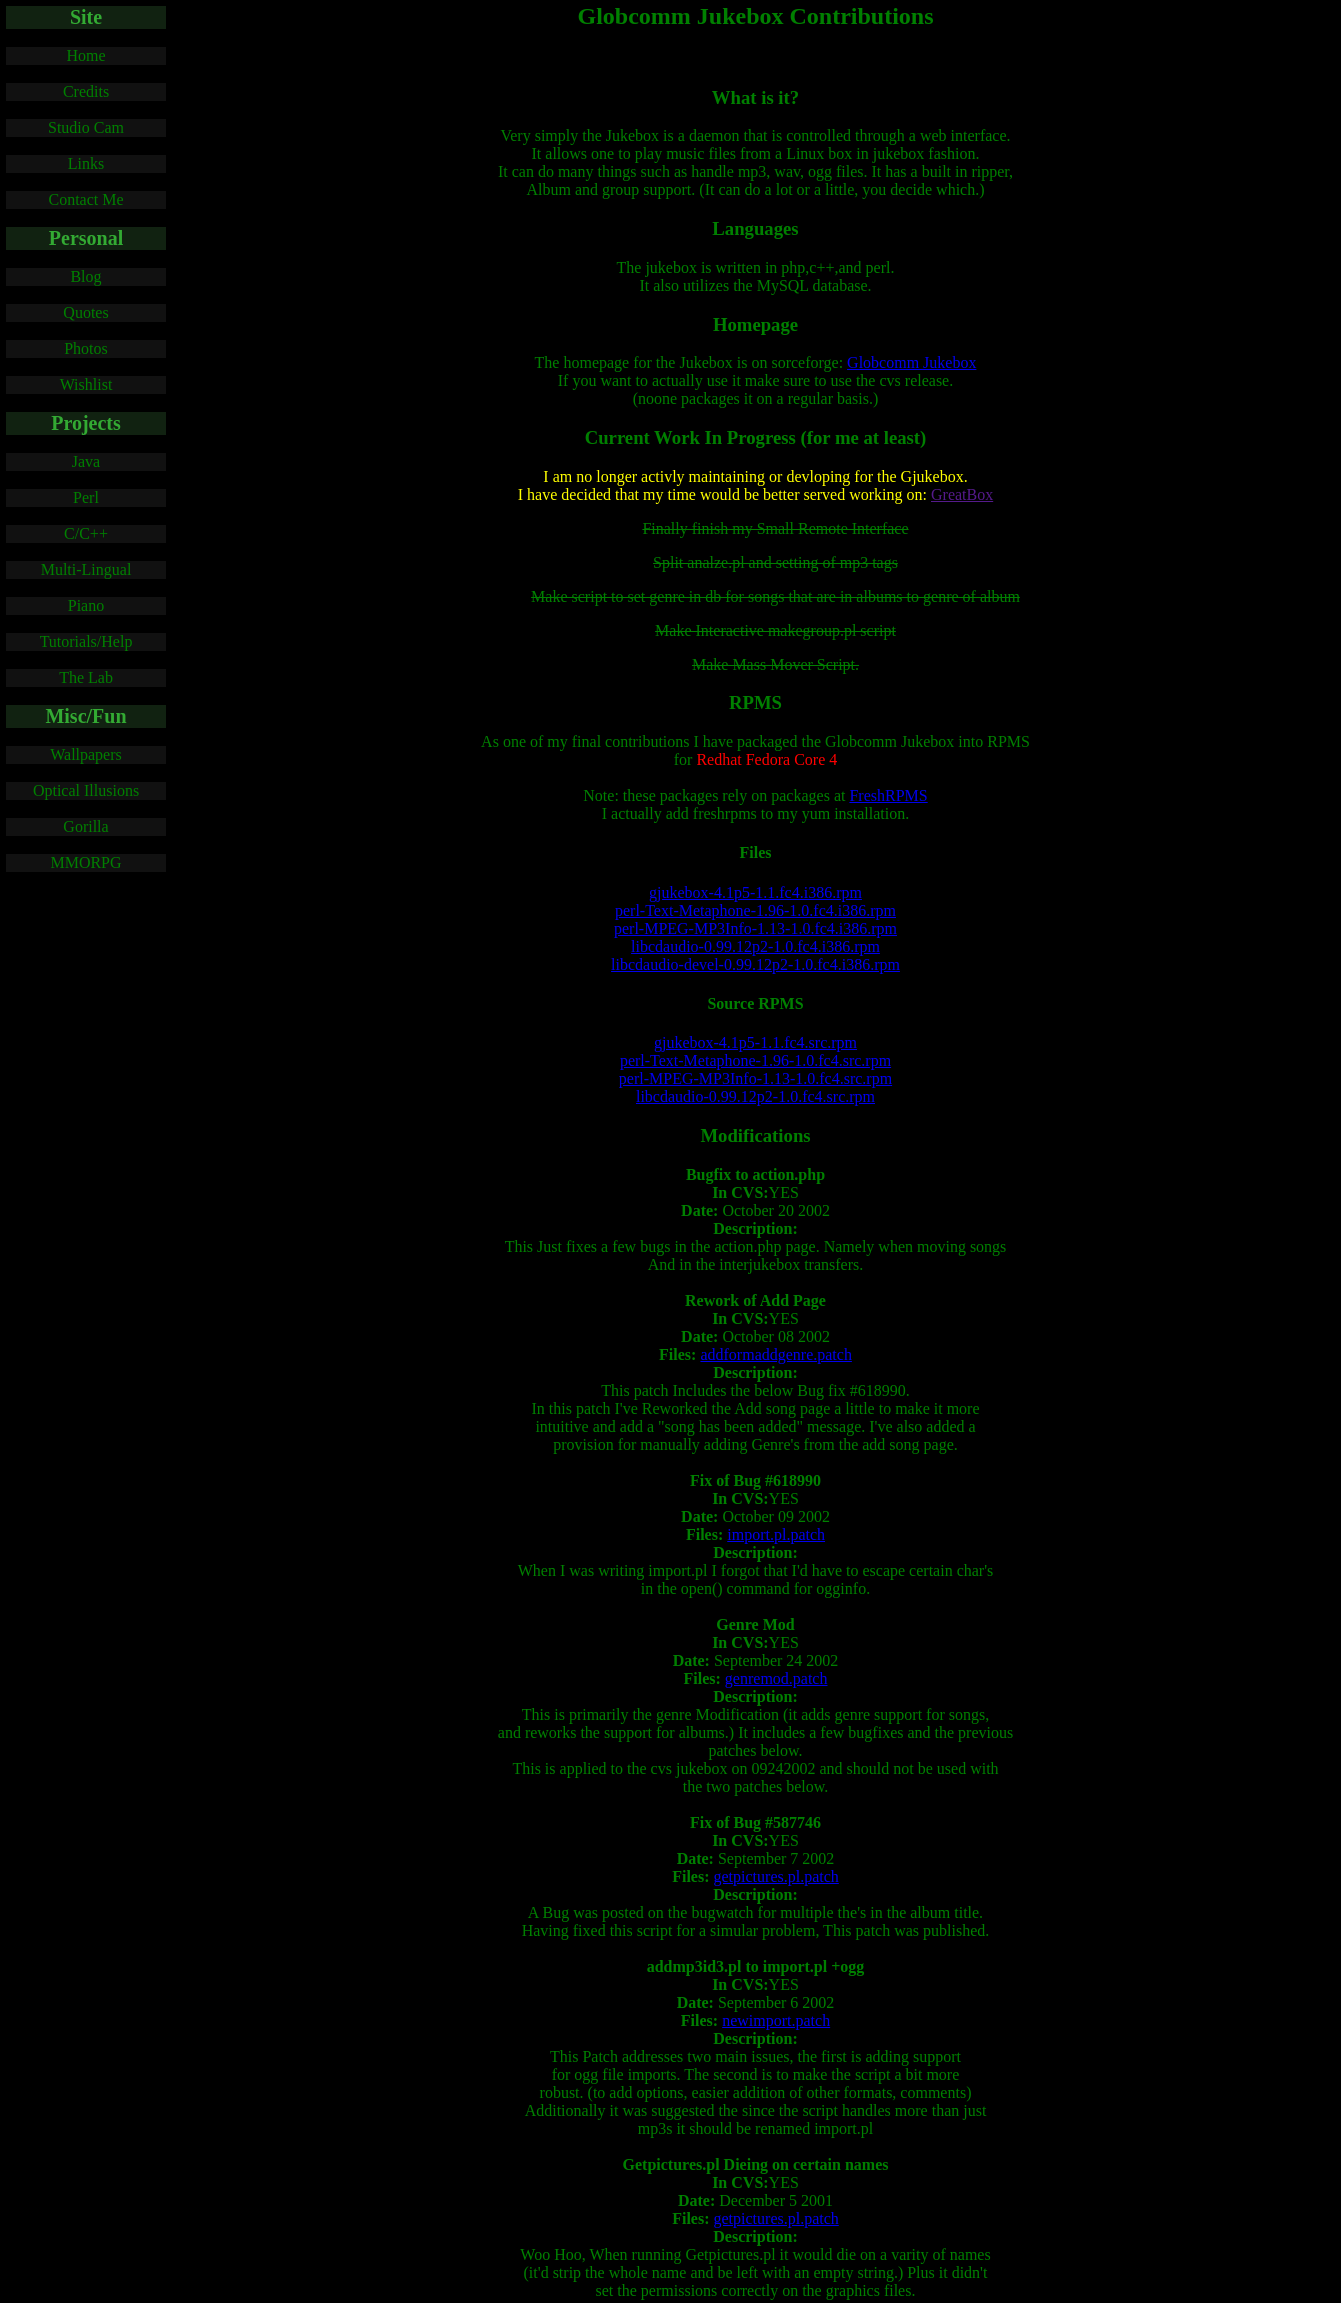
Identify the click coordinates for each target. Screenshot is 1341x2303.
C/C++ (86, 533)
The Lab (86, 677)
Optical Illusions (86, 790)
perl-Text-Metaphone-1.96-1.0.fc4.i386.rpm (755, 910)
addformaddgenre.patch (775, 1354)
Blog (85, 276)
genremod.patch (776, 1678)
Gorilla (85, 826)
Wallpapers (86, 754)
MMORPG (85, 862)
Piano (86, 605)
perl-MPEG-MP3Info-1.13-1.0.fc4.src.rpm (755, 1078)
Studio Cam (86, 127)
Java (86, 461)
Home (85, 55)
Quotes (85, 312)
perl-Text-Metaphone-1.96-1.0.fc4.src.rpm (755, 1060)
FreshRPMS (888, 795)
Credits (86, 91)
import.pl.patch (776, 1534)
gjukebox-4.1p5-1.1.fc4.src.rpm (755, 1042)
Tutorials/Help (86, 641)
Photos (86, 348)
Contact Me (85, 199)
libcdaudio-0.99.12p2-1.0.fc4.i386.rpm (755, 946)
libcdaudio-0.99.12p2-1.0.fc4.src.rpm (755, 1096)
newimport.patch (776, 2020)
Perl (86, 497)
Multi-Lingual (86, 569)
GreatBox (962, 494)
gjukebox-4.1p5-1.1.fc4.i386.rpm (755, 892)
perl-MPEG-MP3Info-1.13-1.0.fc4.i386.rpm (755, 928)
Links (86, 163)
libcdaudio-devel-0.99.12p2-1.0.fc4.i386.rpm (755, 964)
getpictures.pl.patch (776, 1876)
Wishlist (86, 384)
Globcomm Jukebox (911, 362)
